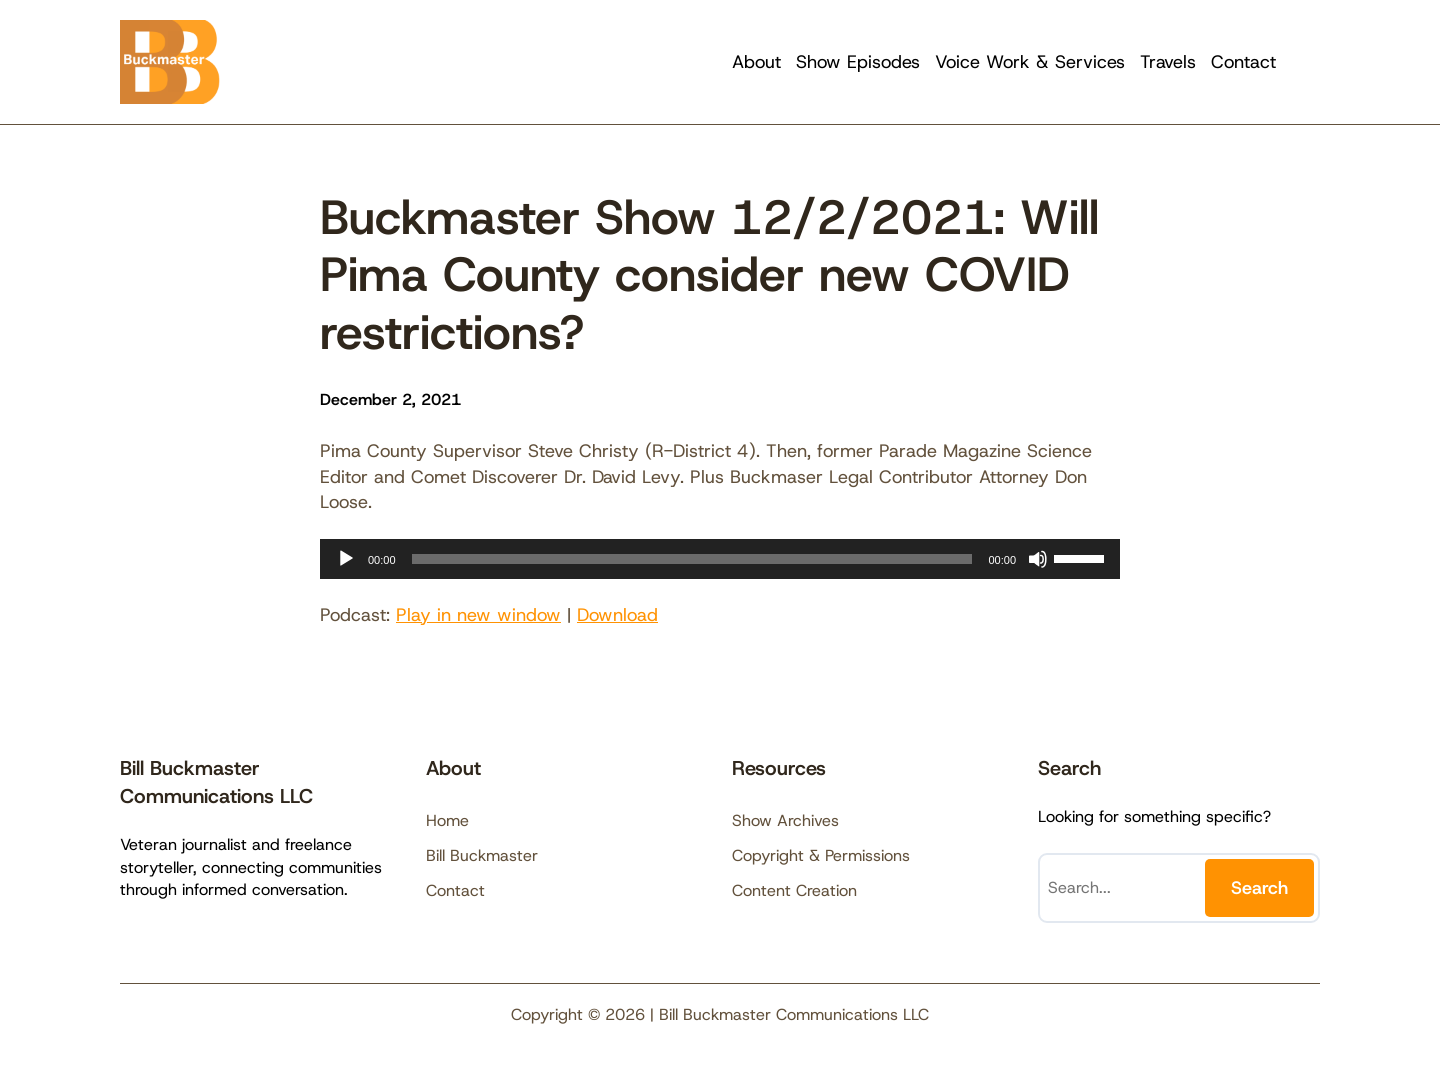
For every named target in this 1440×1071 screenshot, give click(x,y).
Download (617, 615)
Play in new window (478, 615)
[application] (720, 559)
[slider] (692, 559)
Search (1259, 888)
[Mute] (1038, 559)
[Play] (346, 559)
